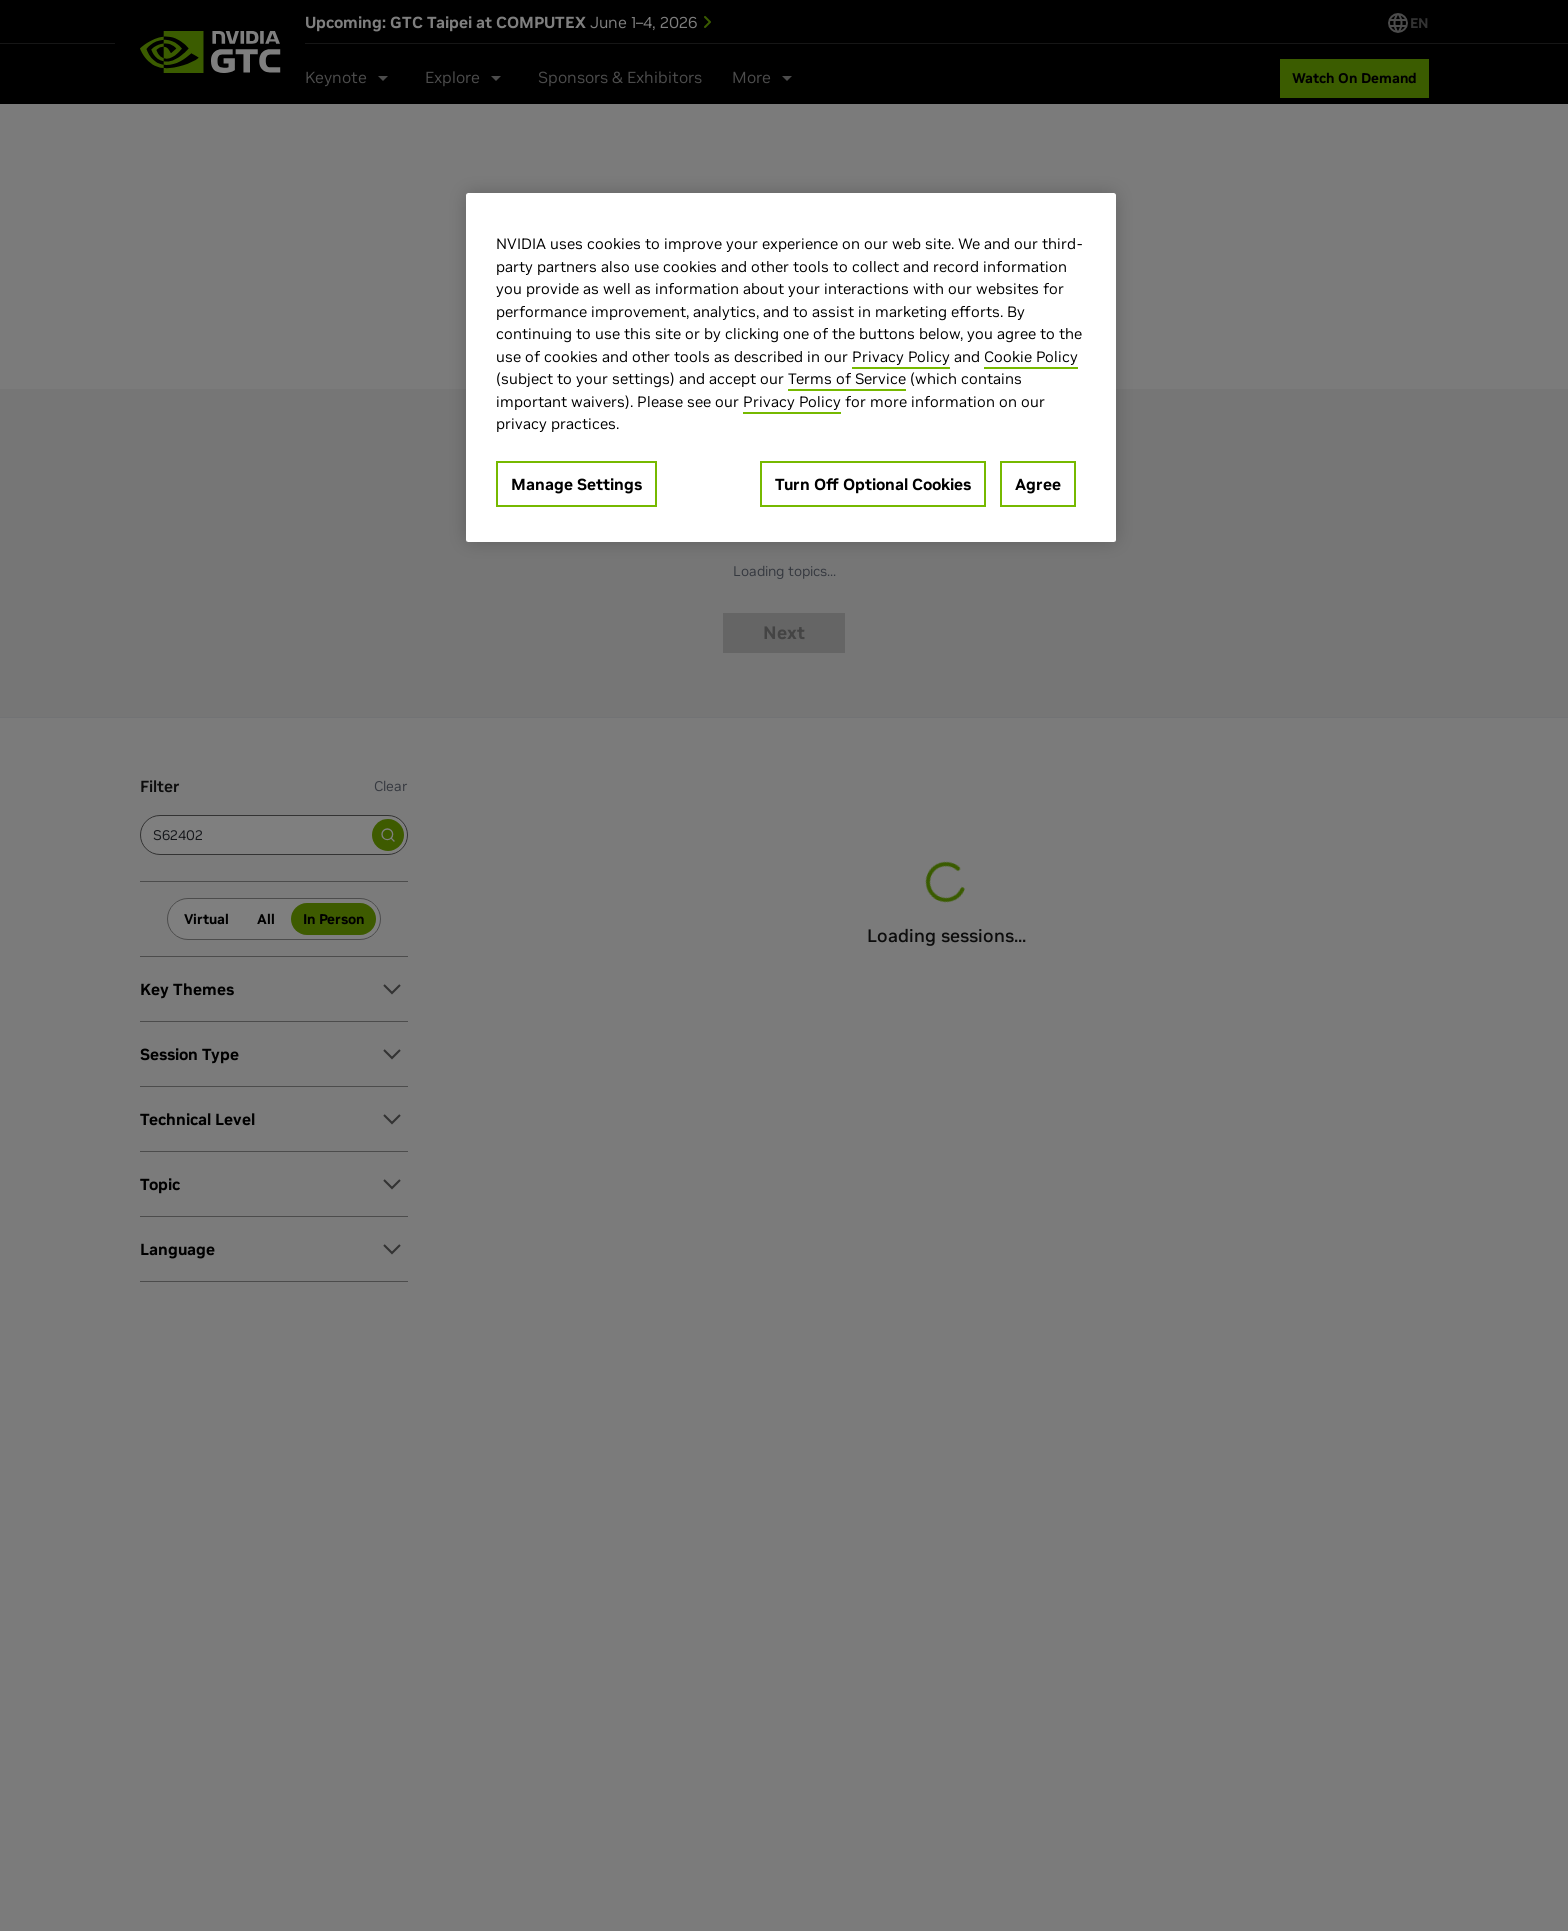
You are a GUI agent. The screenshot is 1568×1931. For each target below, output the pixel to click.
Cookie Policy (1031, 356)
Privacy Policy (901, 356)
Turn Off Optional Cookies (873, 484)
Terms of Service (847, 378)
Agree (1038, 484)
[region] (791, 367)
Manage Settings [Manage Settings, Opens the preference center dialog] (576, 484)
